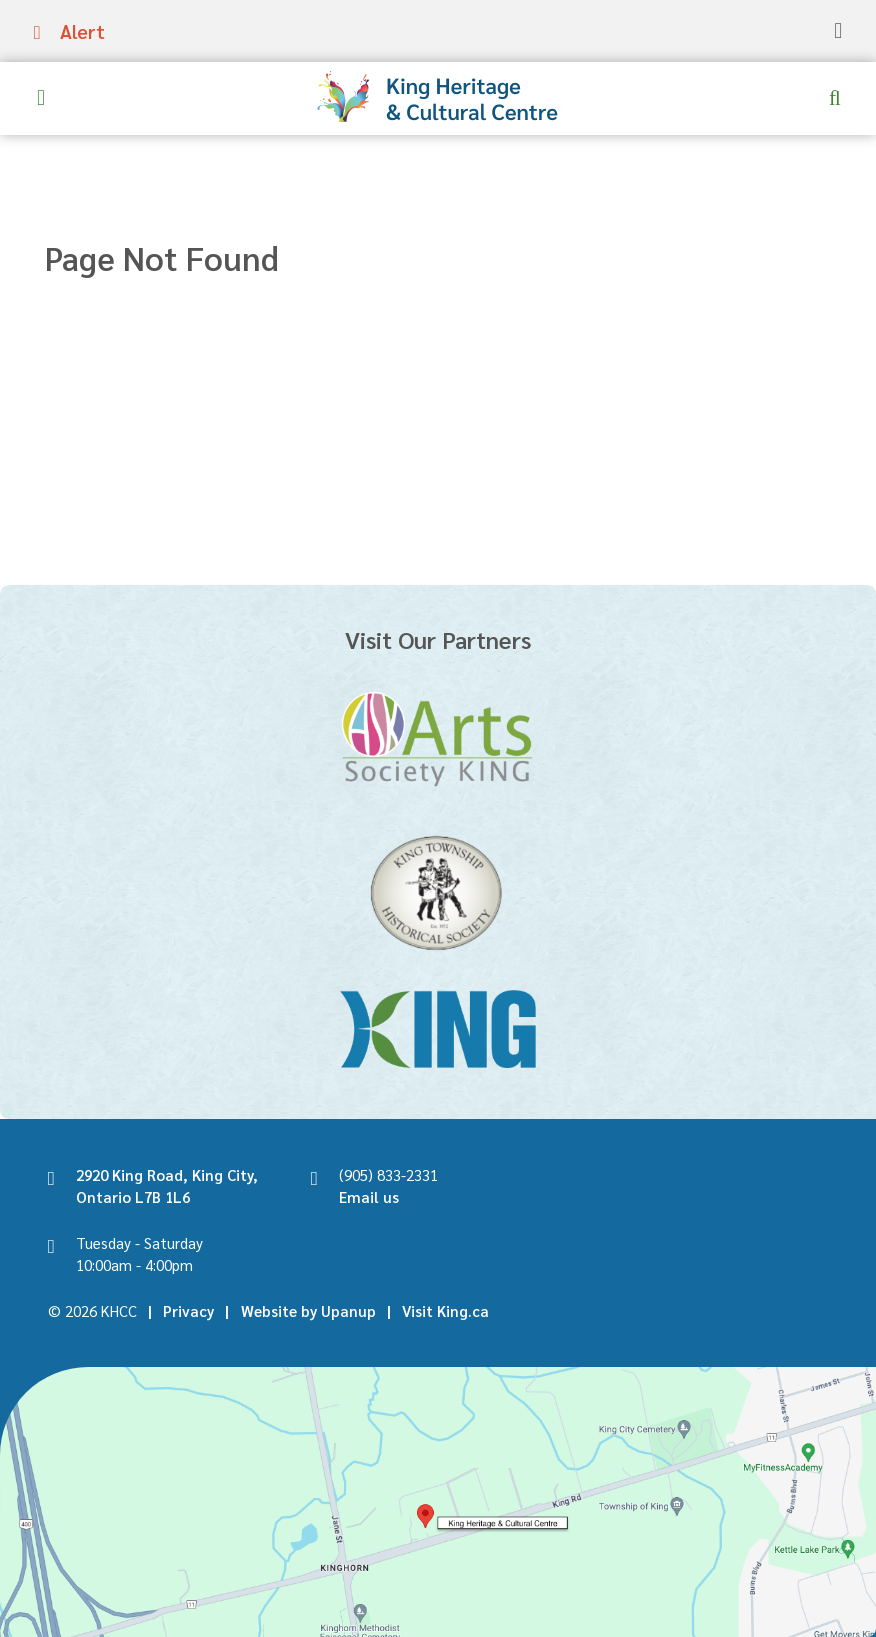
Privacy (188, 1310)
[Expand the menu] (41, 98)
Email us (369, 1196)
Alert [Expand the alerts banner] (82, 31)
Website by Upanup (308, 1310)
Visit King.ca (445, 1310)
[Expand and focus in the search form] (835, 98)
